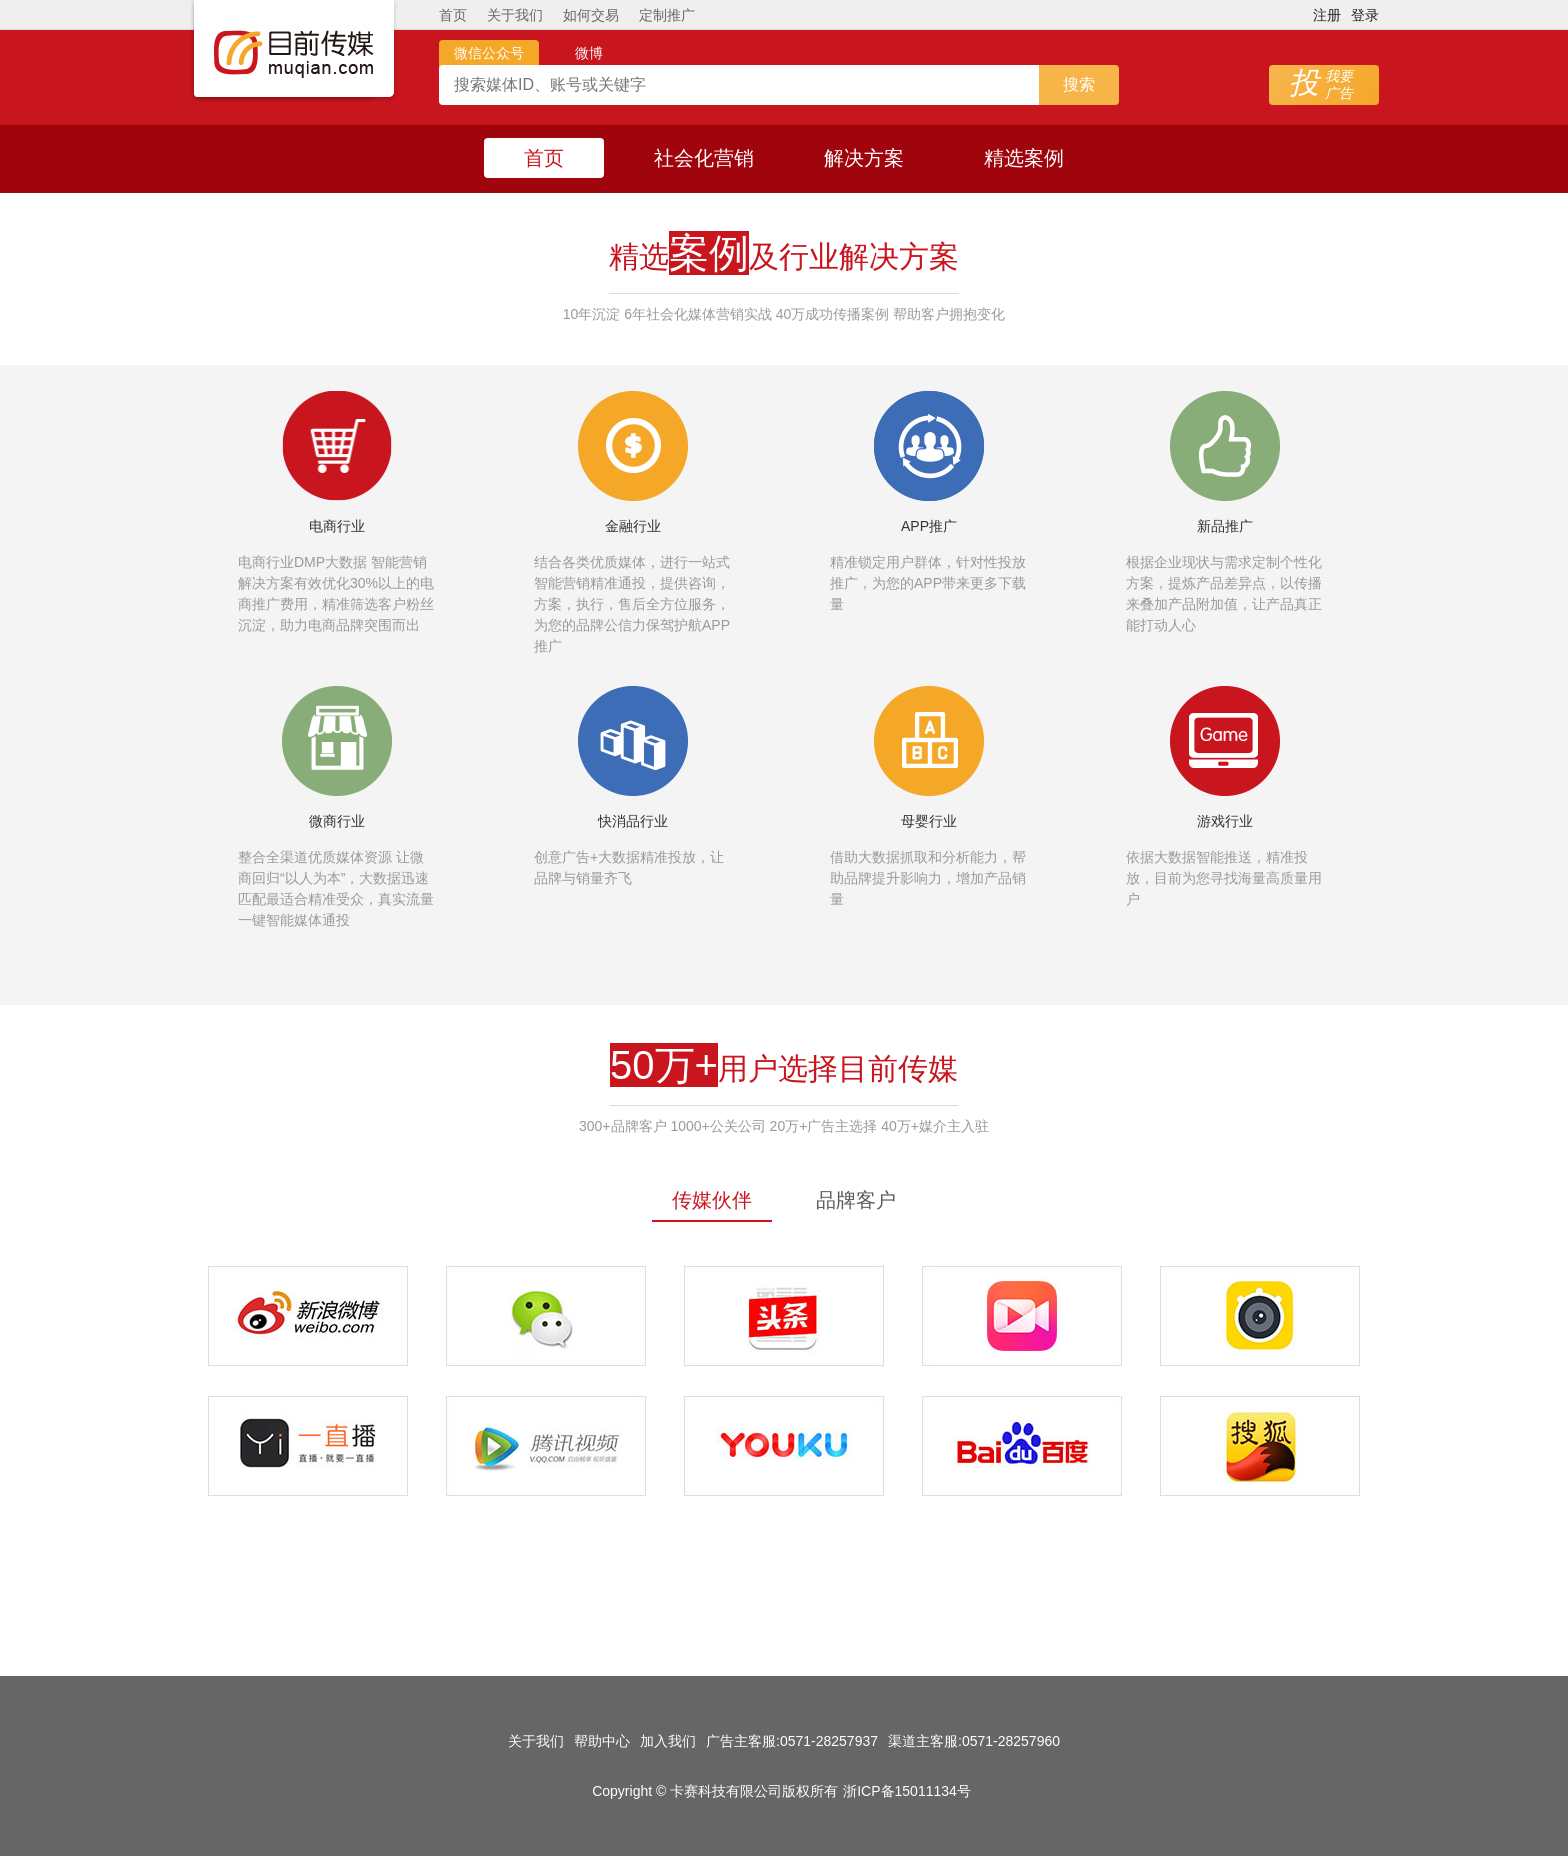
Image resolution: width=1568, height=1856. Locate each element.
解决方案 (864, 158)
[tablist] (784, 1199)
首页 (453, 15)
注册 (1327, 15)
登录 (1365, 15)
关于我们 (515, 15)
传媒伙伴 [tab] (712, 1200)
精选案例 (1024, 158)
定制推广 (667, 15)
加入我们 (668, 1741)
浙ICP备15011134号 (907, 1791)
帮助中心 (602, 1741)
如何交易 (591, 15)
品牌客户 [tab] (856, 1200)
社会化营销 (704, 158)
